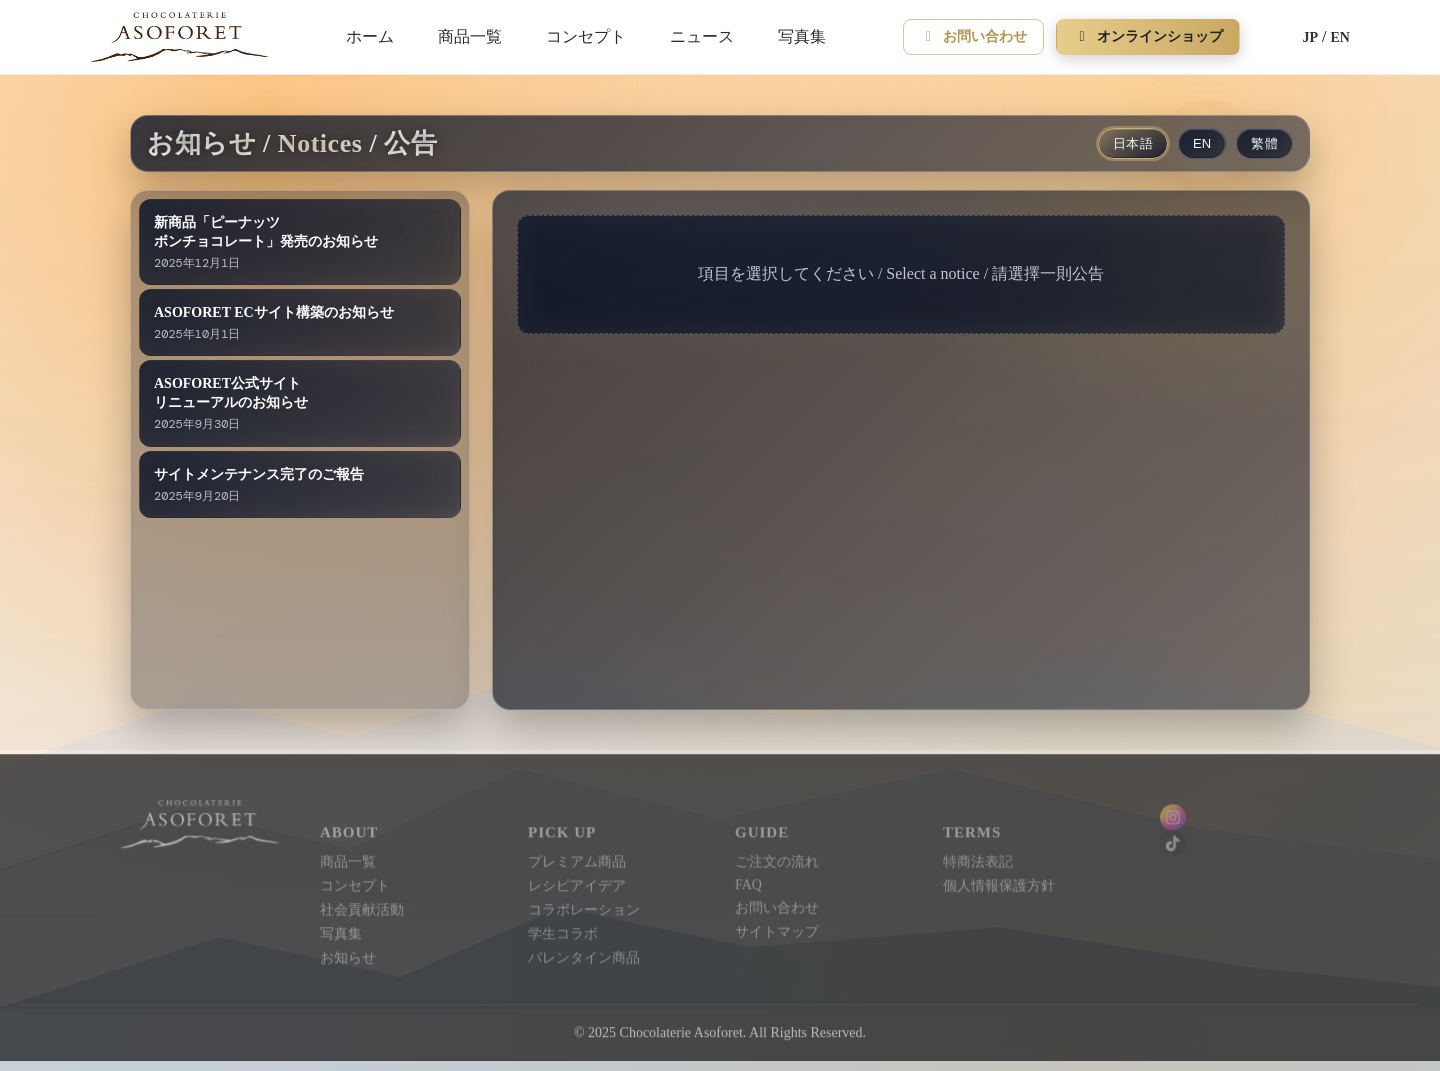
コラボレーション (584, 905)
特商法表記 (977, 858)
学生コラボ (563, 929)
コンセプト (586, 36)
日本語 (1133, 143)
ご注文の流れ (777, 858)
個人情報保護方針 (998, 881)
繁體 (1264, 143)
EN (1340, 37)
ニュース (702, 36)
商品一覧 (470, 36)
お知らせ (349, 953)
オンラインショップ (1148, 36)
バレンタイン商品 (584, 953)
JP (1311, 37)
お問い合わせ (974, 36)
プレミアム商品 (577, 858)
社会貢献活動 (363, 905)
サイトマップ (777, 927)
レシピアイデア (577, 881)
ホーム (370, 36)
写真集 (802, 36)
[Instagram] (1239, 814)
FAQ (748, 880)
